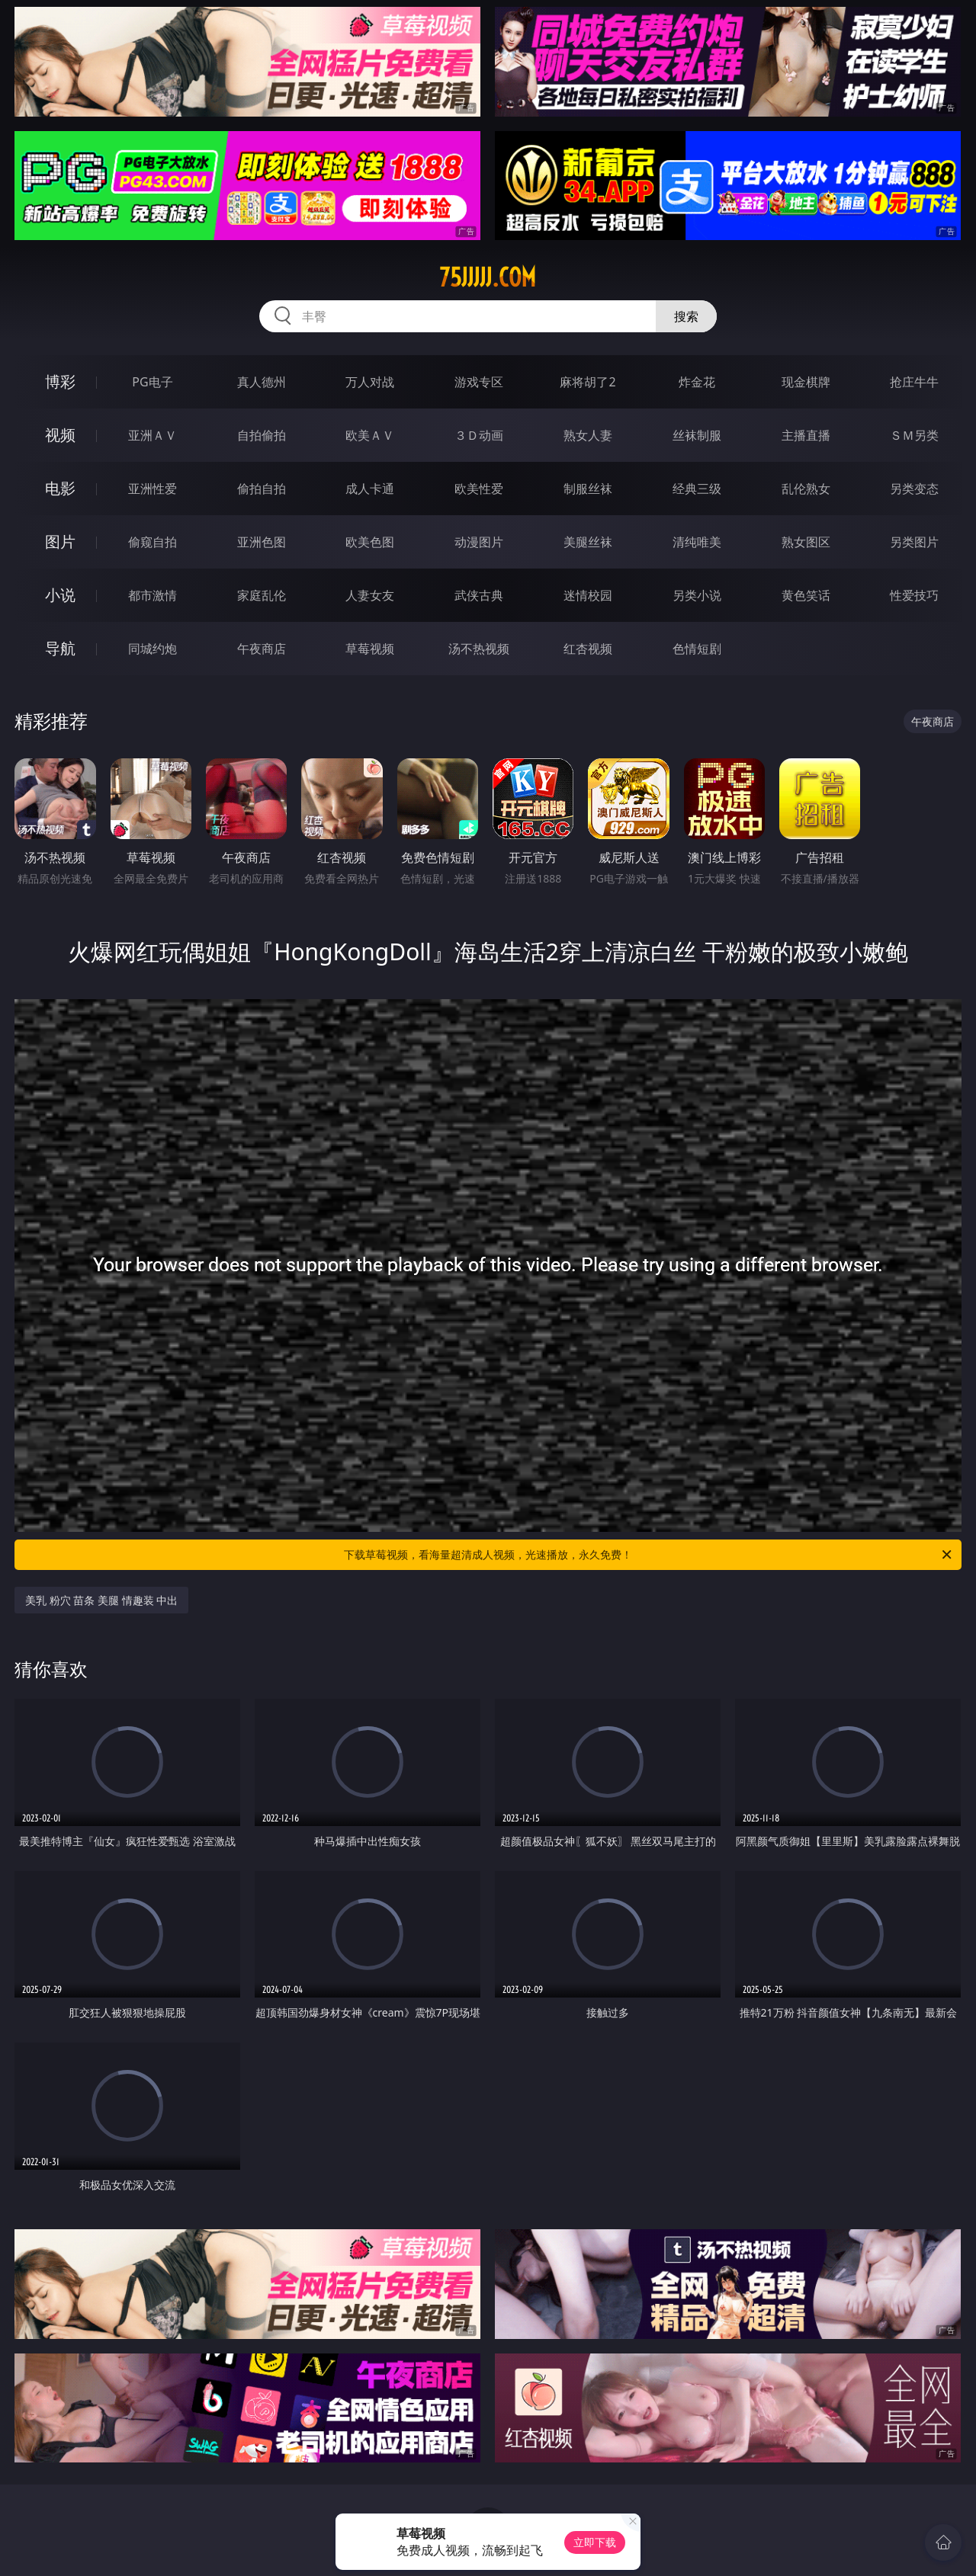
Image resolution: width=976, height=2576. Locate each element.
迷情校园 (587, 595)
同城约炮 (152, 648)
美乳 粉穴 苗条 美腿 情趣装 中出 (101, 1600)
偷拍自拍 (261, 488)
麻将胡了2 (587, 381)
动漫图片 (478, 541)
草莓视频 (369, 648)
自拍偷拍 (261, 435)
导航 (60, 648)
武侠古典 (478, 595)
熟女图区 (806, 541)
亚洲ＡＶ (152, 435)
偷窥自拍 (152, 541)
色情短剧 (697, 648)
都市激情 (152, 595)
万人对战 (369, 381)
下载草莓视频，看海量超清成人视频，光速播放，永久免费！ (649, 1555)
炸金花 (697, 381)
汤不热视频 (478, 648)
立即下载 (594, 2542)
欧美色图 (369, 541)
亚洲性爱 (152, 488)
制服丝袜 (587, 488)
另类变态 (914, 488)
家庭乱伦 (261, 595)
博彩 (60, 381)
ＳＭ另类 (914, 435)
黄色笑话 (806, 595)
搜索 (686, 316)
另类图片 (914, 541)
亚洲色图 (261, 541)
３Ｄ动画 (478, 435)
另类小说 (697, 595)
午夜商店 (261, 648)
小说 (60, 595)
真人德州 (261, 381)
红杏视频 (587, 648)
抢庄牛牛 (914, 381)
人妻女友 (369, 595)
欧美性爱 (478, 488)
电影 (60, 488)
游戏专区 (478, 381)
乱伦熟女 (806, 488)
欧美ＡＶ (369, 435)
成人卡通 (369, 488)
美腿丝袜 (587, 541)
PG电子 (152, 381)
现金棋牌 (806, 381)
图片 (60, 541)
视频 (60, 435)
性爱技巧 (914, 595)
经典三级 (697, 488)
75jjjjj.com (487, 277)
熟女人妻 (587, 435)
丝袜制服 (697, 435)
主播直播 (806, 435)
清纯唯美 (697, 541)
